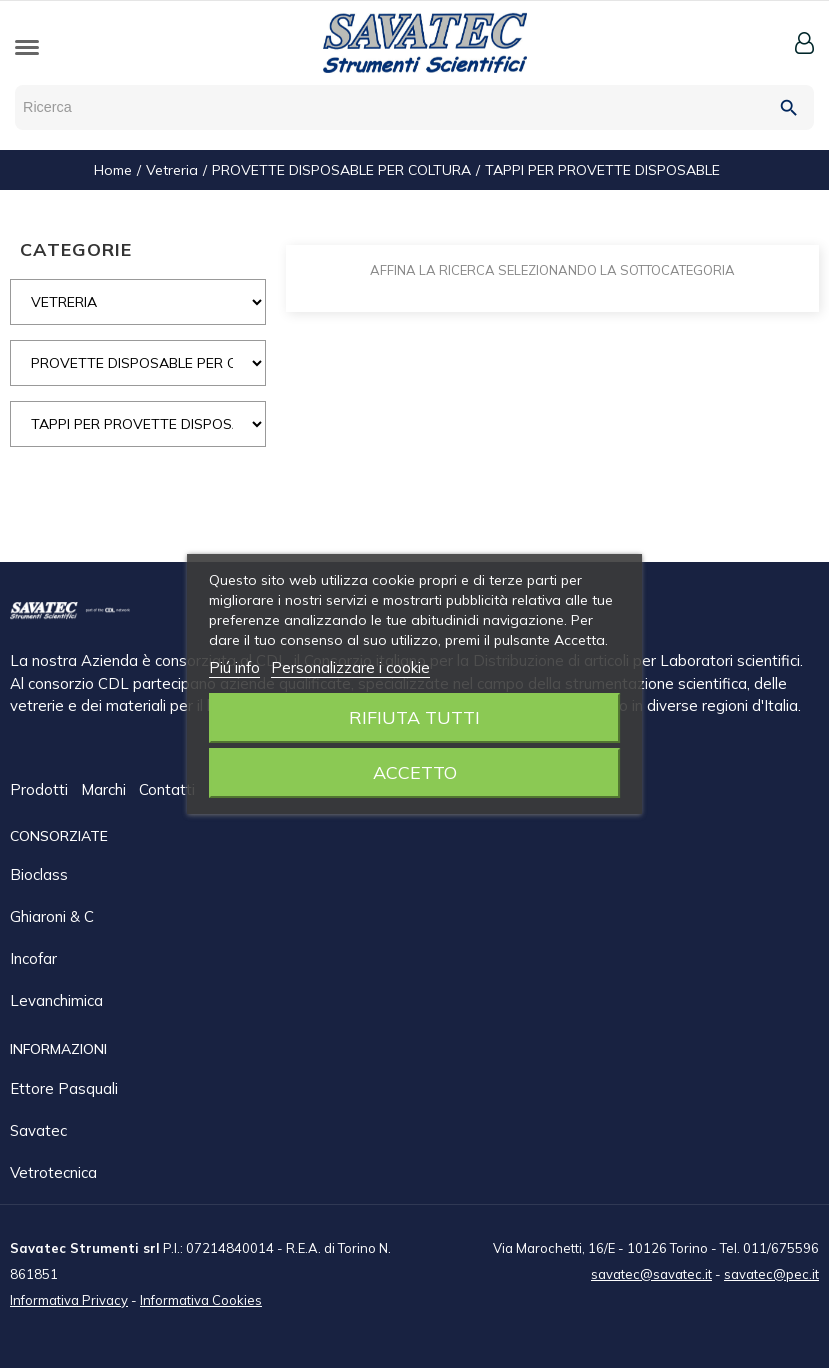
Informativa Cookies (201, 1299)
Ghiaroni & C (52, 915)
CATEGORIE (76, 249)
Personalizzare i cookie (350, 667)
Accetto (415, 772)
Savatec (38, 1129)
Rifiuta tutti (414, 717)
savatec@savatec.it (651, 1273)
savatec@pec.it (771, 1273)
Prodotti (41, 790)
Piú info (234, 667)
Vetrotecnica (53, 1171)
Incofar (33, 957)
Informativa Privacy (69, 1299)
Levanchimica (56, 999)
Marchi (105, 790)
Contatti (169, 790)
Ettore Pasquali (64, 1087)
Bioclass (39, 873)
